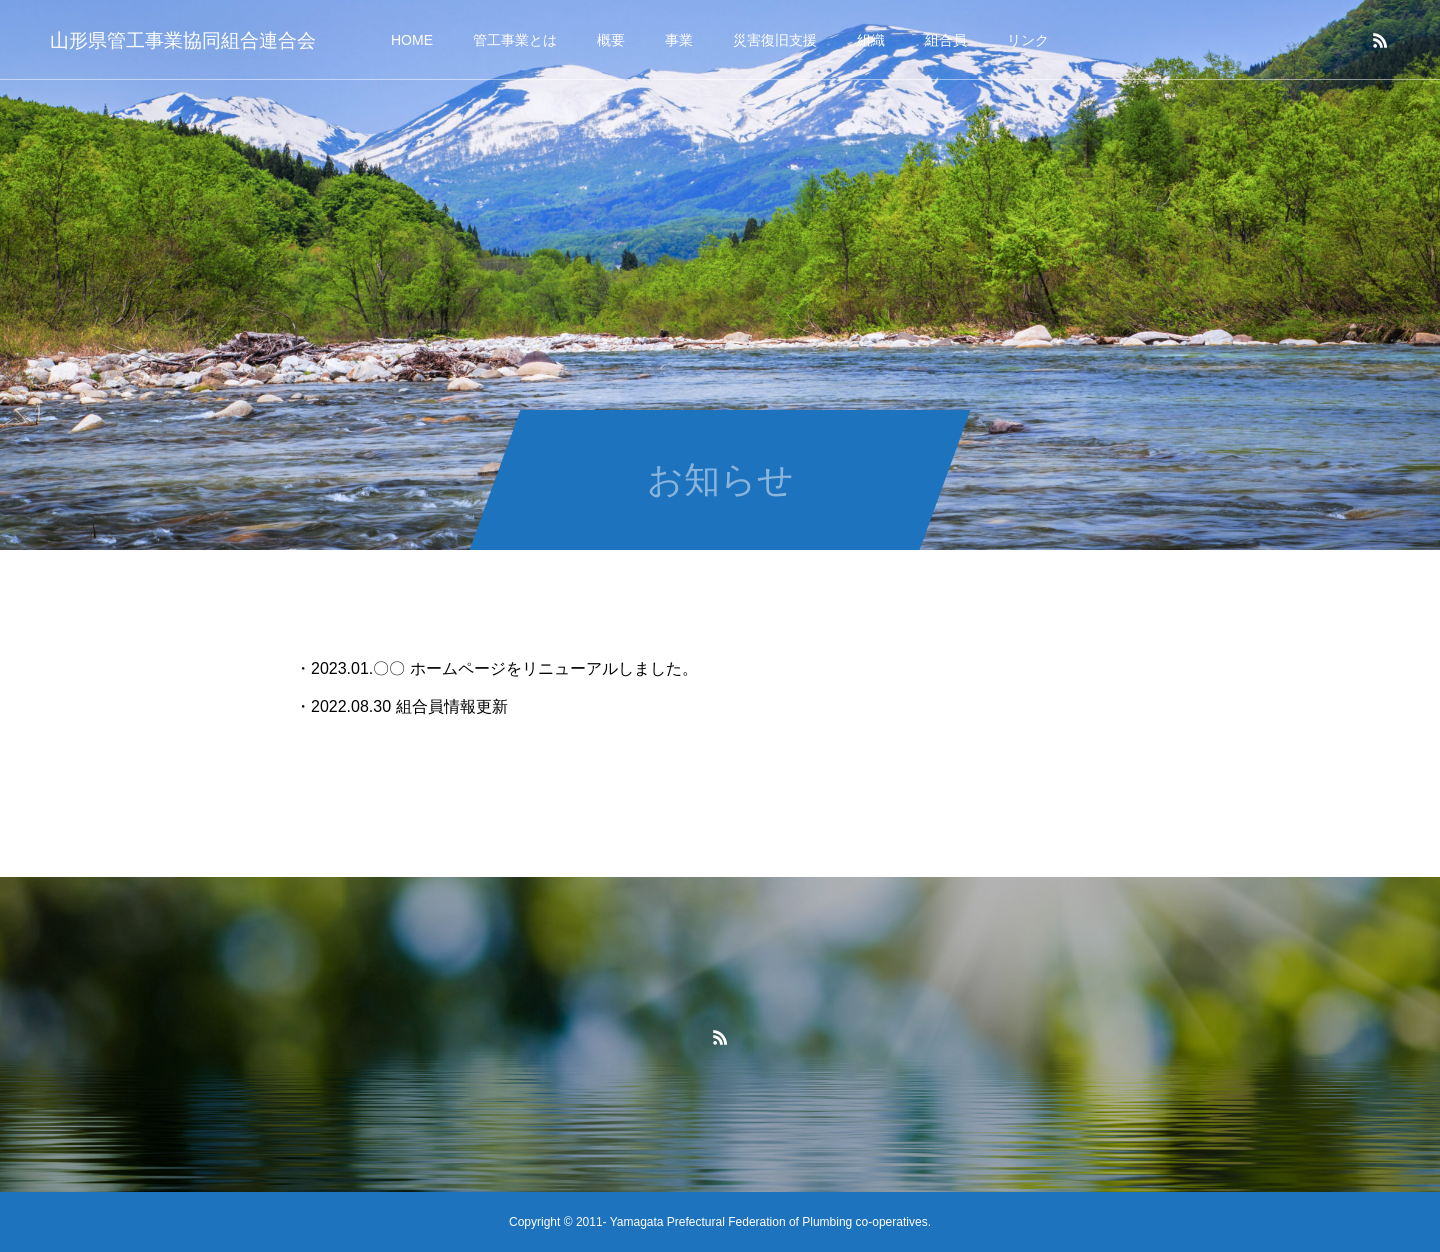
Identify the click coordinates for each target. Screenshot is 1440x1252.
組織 (871, 40)
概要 (611, 40)
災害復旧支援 (775, 40)
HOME (412, 40)
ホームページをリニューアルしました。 (554, 668)
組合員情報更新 (452, 706)
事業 (679, 40)
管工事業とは (515, 40)
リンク (1028, 40)
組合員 (946, 40)
